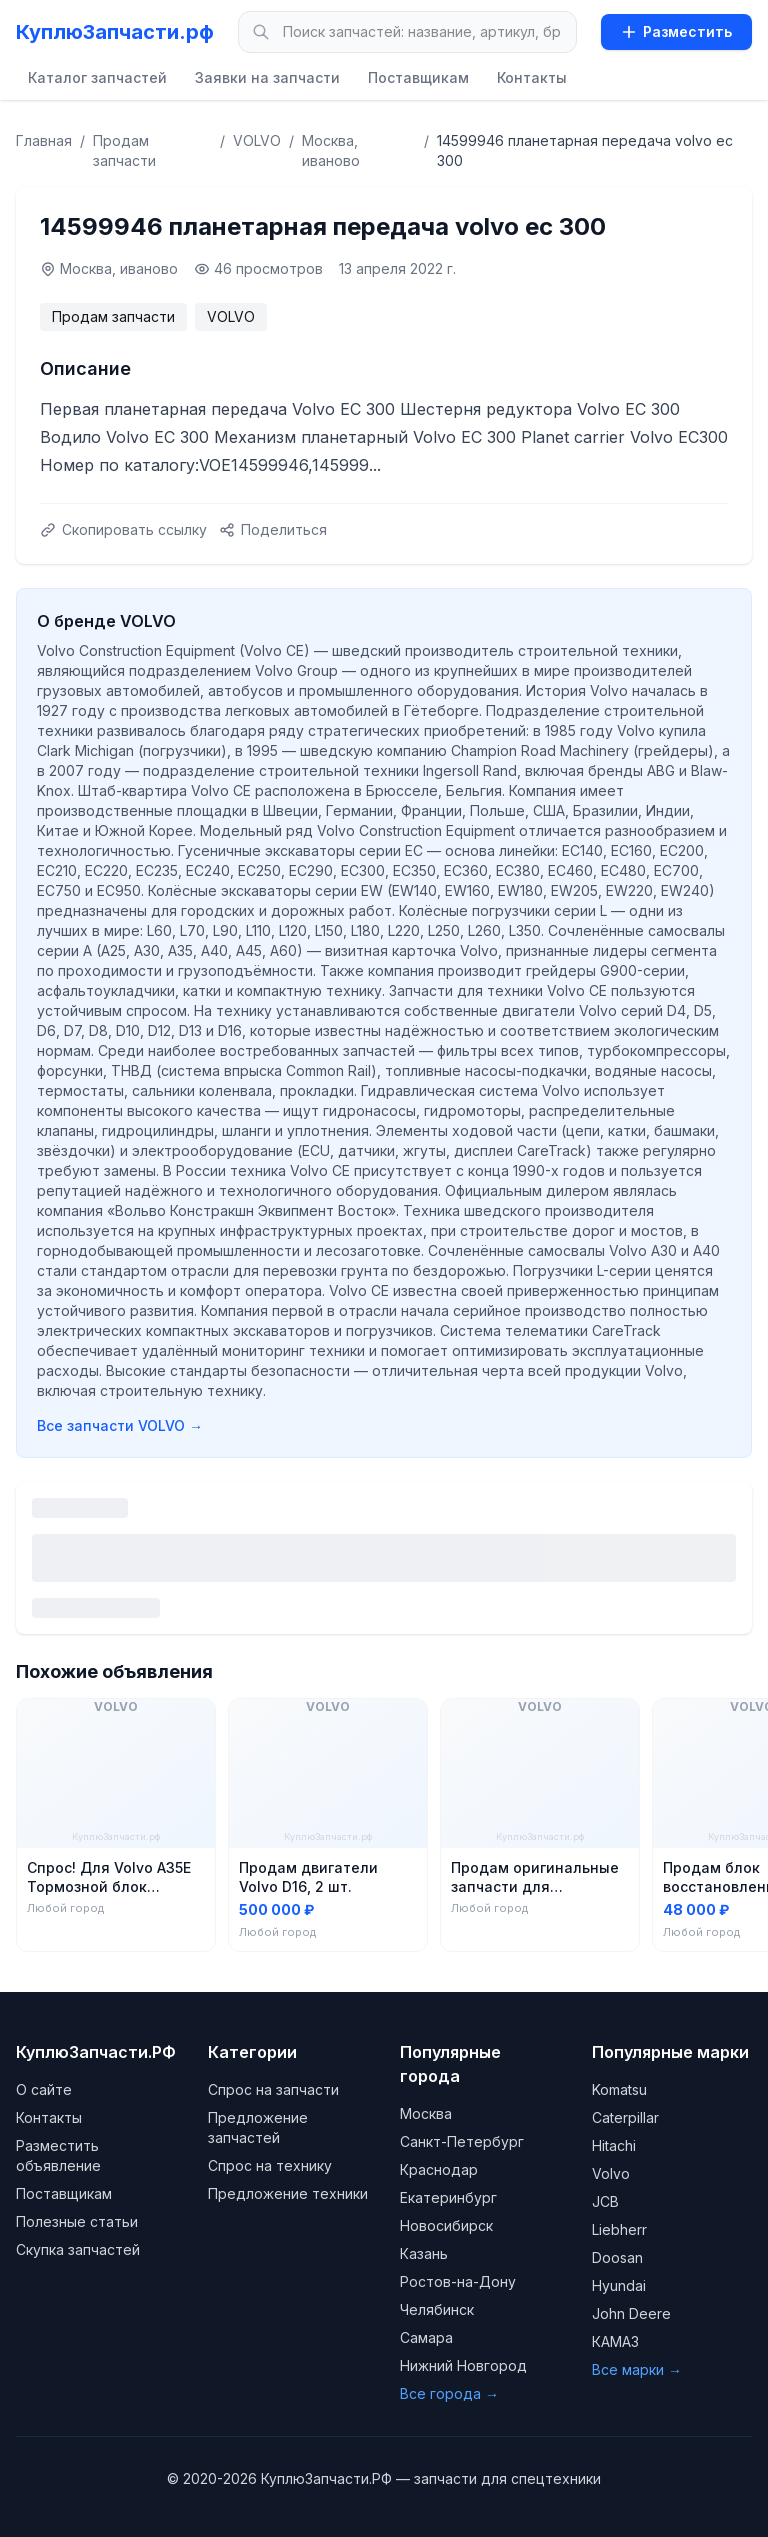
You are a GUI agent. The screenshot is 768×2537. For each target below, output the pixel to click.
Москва (426, 2113)
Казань (424, 2253)
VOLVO (257, 140)
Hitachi (614, 2145)
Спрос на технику (270, 2165)
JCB (605, 2201)
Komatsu (619, 2089)
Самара (426, 2337)
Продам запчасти (124, 150)
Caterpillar (625, 2117)
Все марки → (637, 2369)
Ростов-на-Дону (458, 2281)
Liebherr (619, 2229)
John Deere (631, 2313)
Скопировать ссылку (123, 529)
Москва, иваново (331, 150)
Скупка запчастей (78, 2249)
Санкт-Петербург (462, 2141)
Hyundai (619, 2285)
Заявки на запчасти (267, 77)
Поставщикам (418, 77)
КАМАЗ (615, 2341)
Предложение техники (288, 2193)
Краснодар (439, 2169)
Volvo (611, 2173)
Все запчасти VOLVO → (120, 1425)
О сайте (44, 2089)
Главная (44, 140)
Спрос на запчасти (273, 2089)
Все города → (449, 2393)
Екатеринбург (448, 2197)
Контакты (532, 77)
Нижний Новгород (463, 2365)
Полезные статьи (77, 2221)
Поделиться (273, 529)
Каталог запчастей (97, 77)
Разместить (676, 31)
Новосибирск (446, 2225)
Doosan (617, 2257)
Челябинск (437, 2309)
